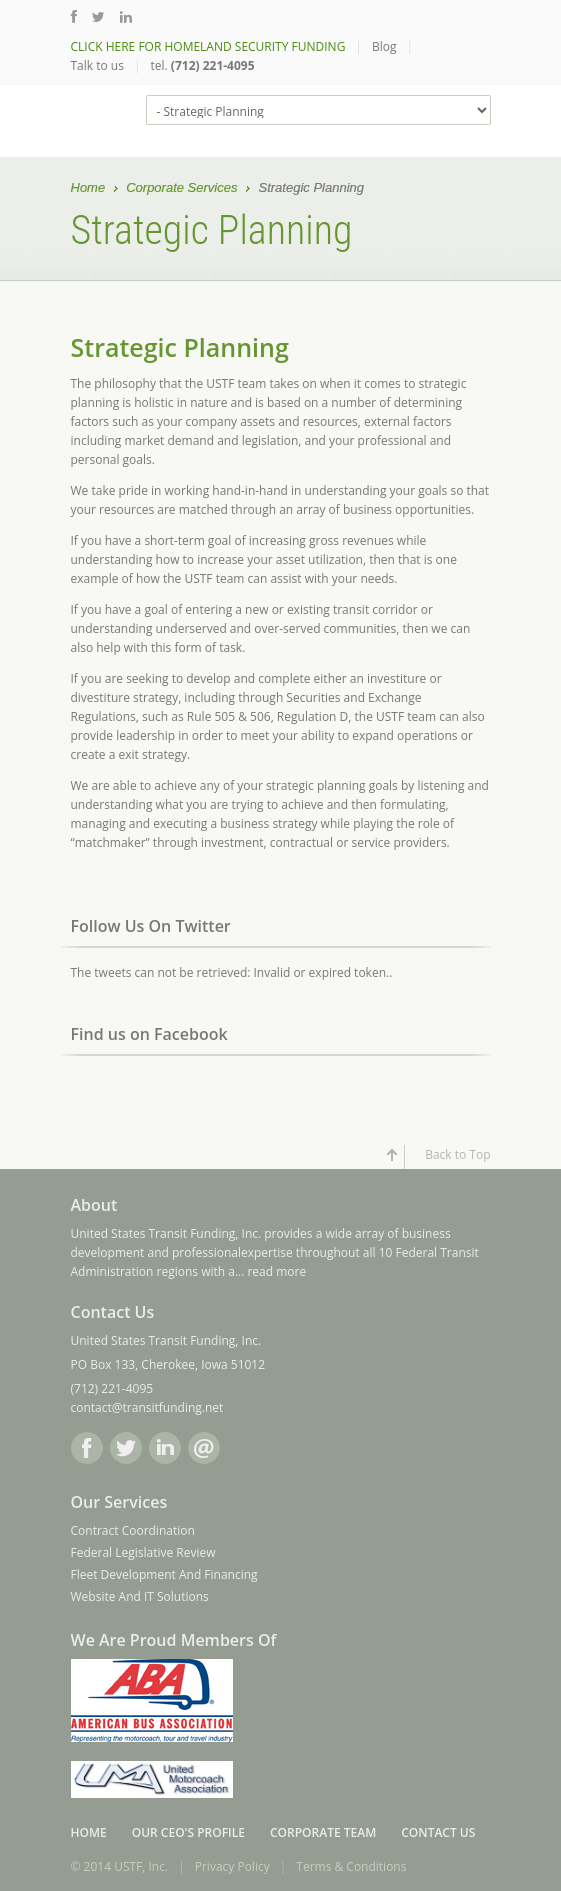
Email (204, 1448)
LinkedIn (165, 1448)
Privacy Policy (232, 1866)
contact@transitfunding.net (147, 1407)
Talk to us (97, 65)
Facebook (87, 1448)
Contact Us (438, 1832)
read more (276, 1271)
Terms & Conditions (351, 1866)
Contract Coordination (133, 1530)
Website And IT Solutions (140, 1596)
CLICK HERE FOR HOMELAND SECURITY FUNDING (208, 46)
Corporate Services (181, 189)
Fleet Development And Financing (164, 1574)
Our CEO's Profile (188, 1832)
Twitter (126, 1448)
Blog (384, 46)
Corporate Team (323, 1832)
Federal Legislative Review (143, 1552)
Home (88, 189)
